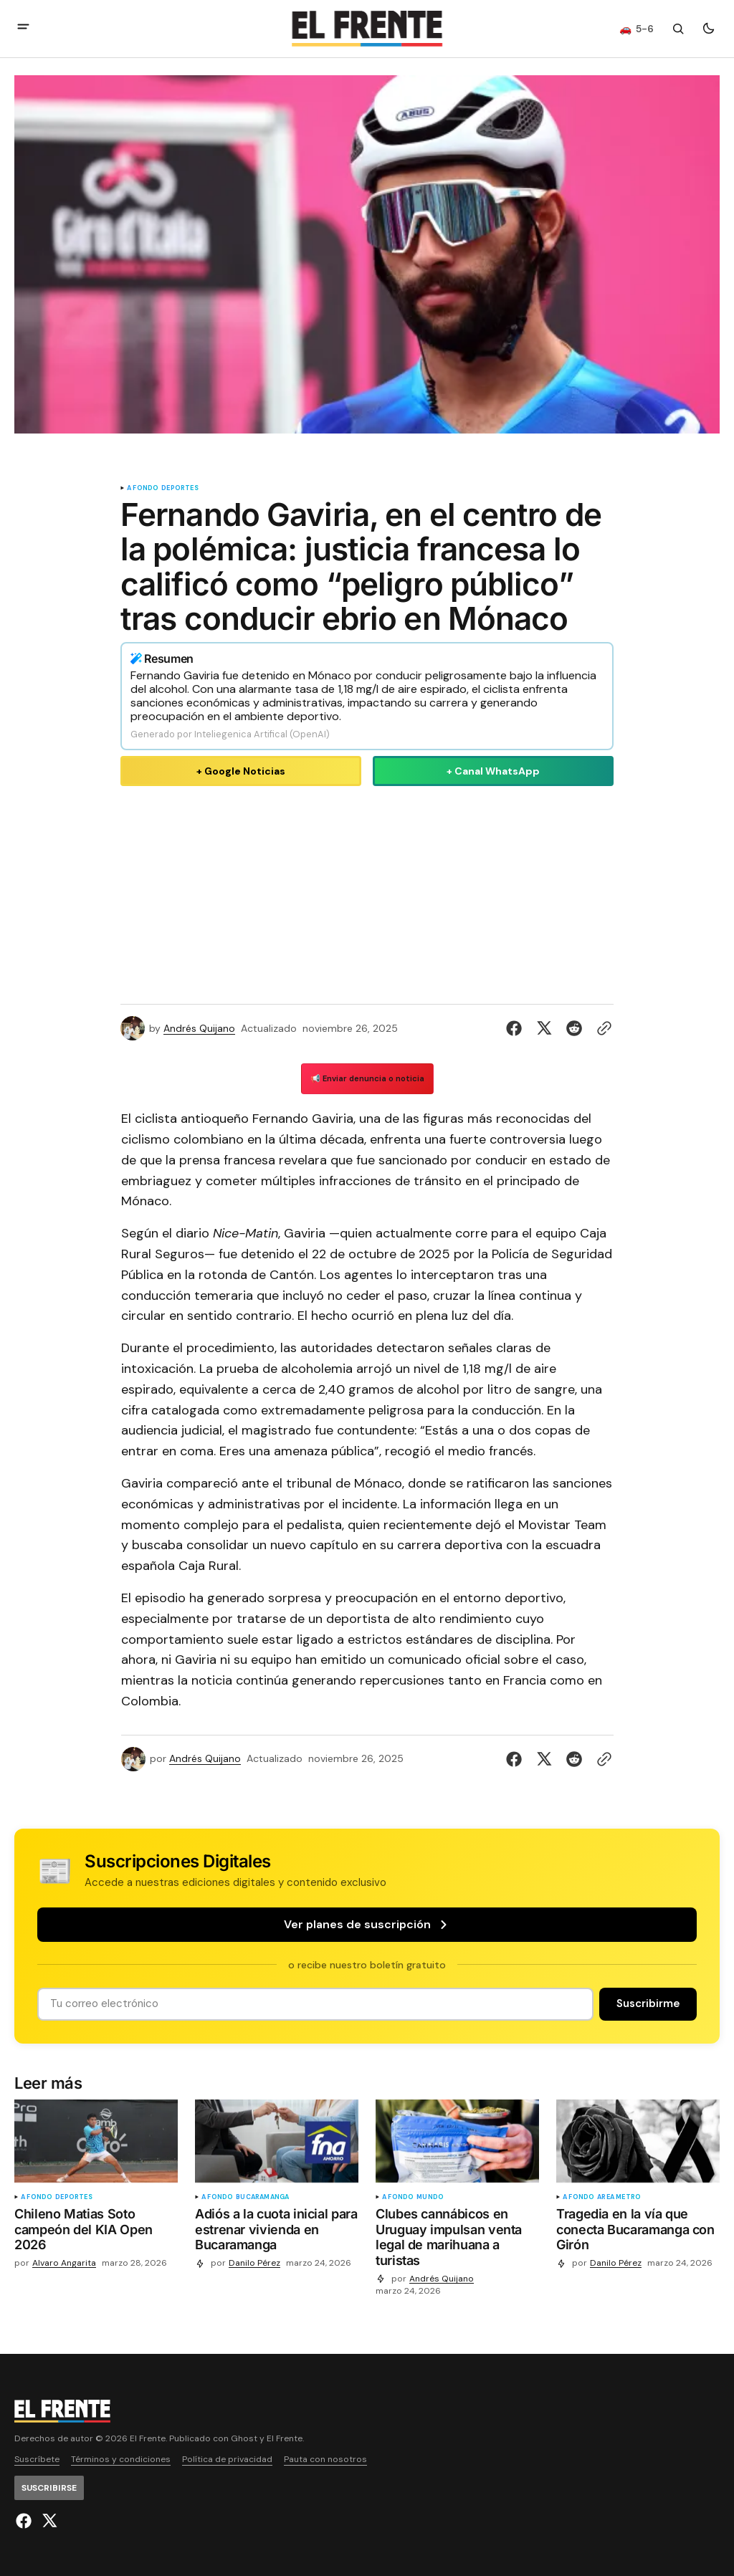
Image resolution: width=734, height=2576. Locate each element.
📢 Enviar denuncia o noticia (367, 1078)
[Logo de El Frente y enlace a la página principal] (367, 29)
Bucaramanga (262, 2197)
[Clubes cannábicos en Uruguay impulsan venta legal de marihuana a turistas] (457, 2240)
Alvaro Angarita (64, 2263)
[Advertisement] (367, 892)
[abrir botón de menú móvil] (23, 28)
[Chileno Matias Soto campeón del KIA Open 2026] (96, 2232)
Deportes (179, 488)
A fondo (142, 488)
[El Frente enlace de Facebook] (25, 2521)
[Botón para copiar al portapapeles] (601, 1028)
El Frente (284, 2438)
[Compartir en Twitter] (544, 1028)
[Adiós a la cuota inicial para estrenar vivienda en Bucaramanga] (276, 2232)
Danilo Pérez (254, 2263)
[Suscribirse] (648, 2004)
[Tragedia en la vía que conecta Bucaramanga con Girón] (638, 2232)
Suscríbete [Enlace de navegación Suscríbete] (36, 2459)
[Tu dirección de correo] (315, 2004)
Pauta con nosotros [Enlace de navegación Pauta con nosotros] (325, 2459)
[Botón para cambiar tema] (708, 28)
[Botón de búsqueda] (678, 28)
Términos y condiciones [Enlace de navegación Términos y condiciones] (121, 2459)
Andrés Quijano (199, 1029)
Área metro (619, 2197)
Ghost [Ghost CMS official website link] (244, 2438)
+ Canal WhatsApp (493, 771)
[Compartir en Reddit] (574, 1028)
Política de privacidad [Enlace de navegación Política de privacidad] (227, 2459)
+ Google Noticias (240, 771)
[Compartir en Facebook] (517, 1028)
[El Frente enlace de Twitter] (48, 2521)
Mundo (430, 2197)
